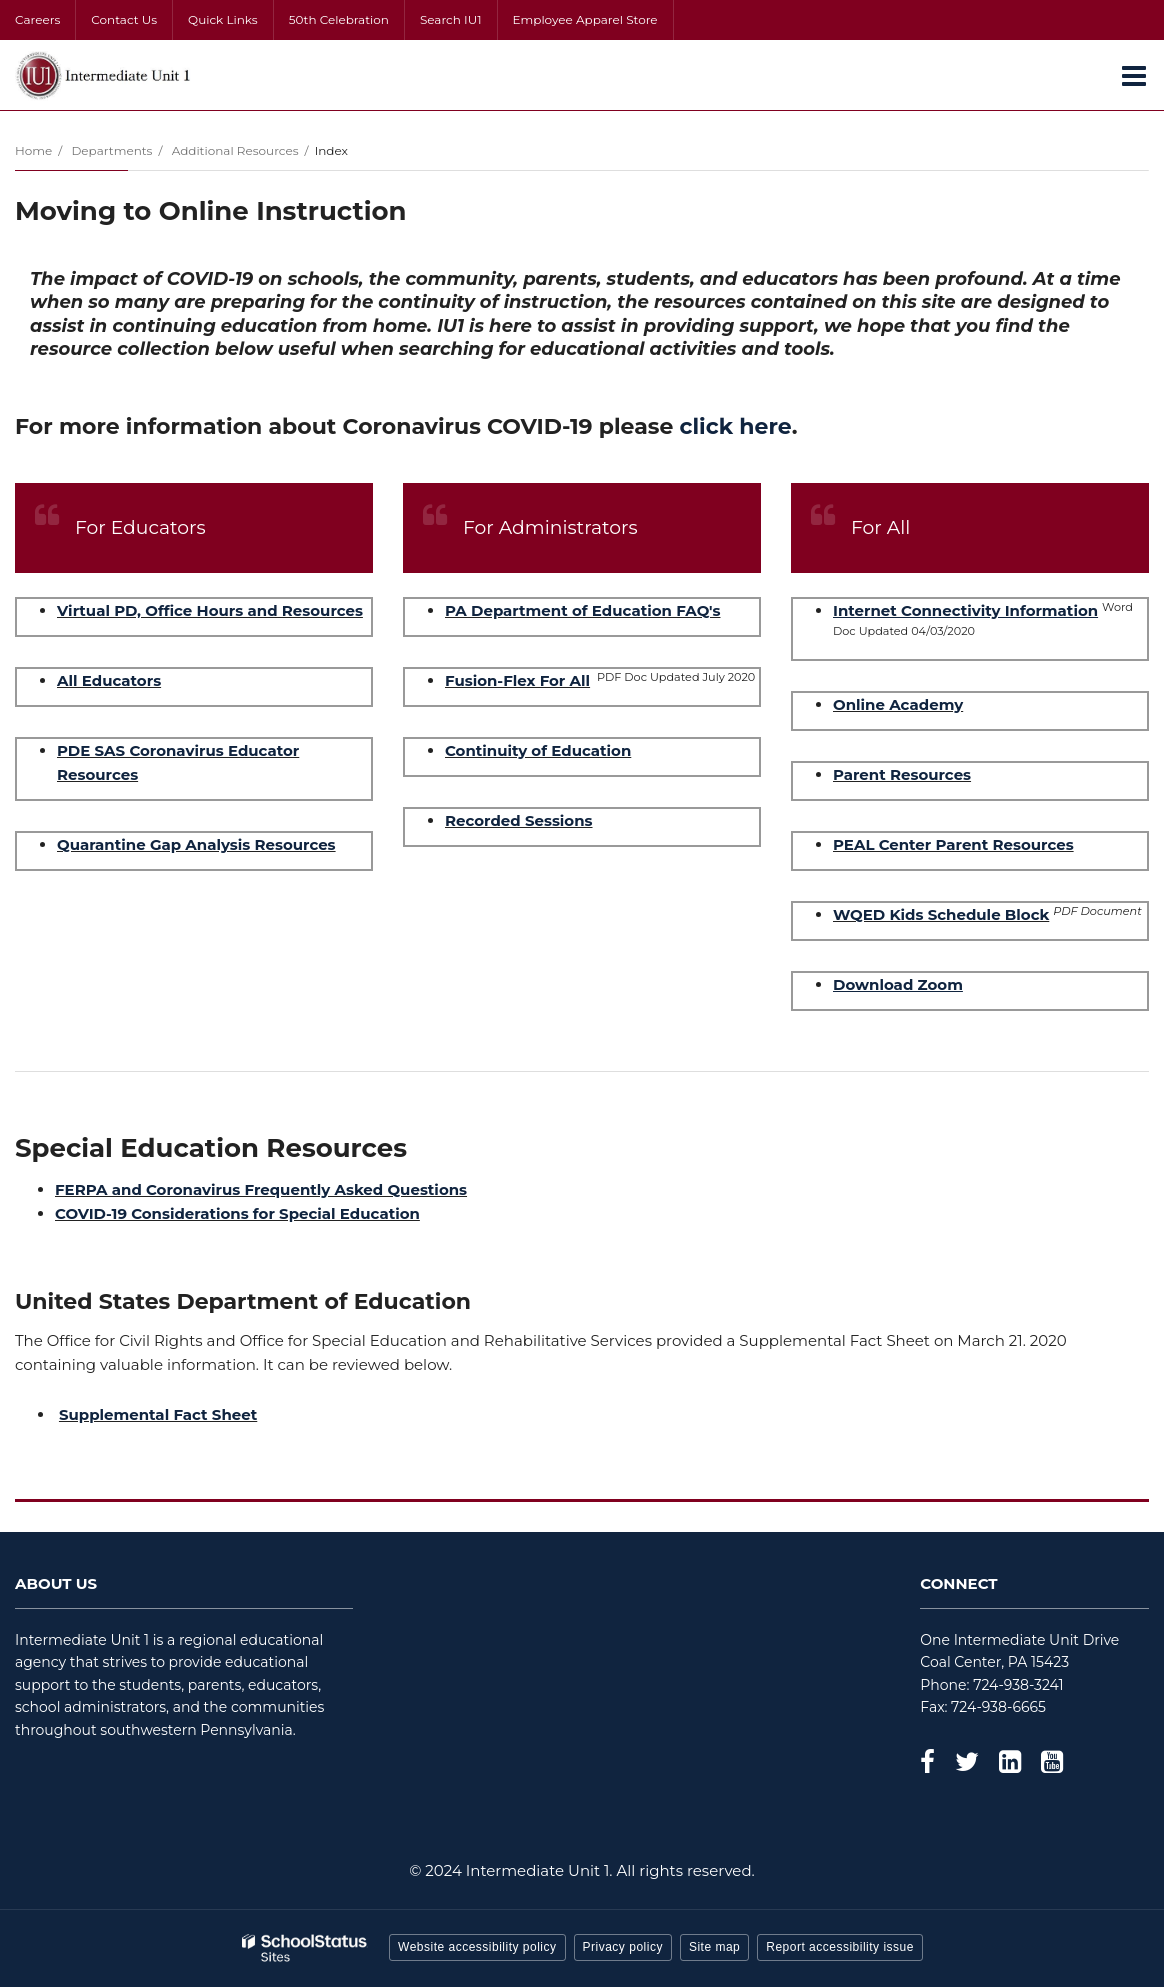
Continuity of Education (538, 750)
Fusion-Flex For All (517, 680)
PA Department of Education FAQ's (583, 610)
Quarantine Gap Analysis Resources (196, 844)
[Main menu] (1134, 75)
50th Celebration (339, 19)
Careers (37, 19)
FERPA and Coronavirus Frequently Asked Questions (261, 1189)
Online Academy (898, 704)
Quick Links (223, 19)
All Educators (109, 680)
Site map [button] (714, 1947)
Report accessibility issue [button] (840, 1947)
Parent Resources (902, 774)
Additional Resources (235, 150)
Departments (111, 150)
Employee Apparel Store (585, 19)
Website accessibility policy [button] (477, 1947)
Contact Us (124, 19)
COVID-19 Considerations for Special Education (237, 1213)
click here (736, 426)
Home (33, 150)
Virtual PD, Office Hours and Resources (210, 610)
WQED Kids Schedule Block (941, 914)
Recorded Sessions (519, 820)
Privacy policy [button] (623, 1947)
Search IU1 (451, 19)
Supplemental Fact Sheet (158, 1414)
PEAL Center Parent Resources (953, 844)
